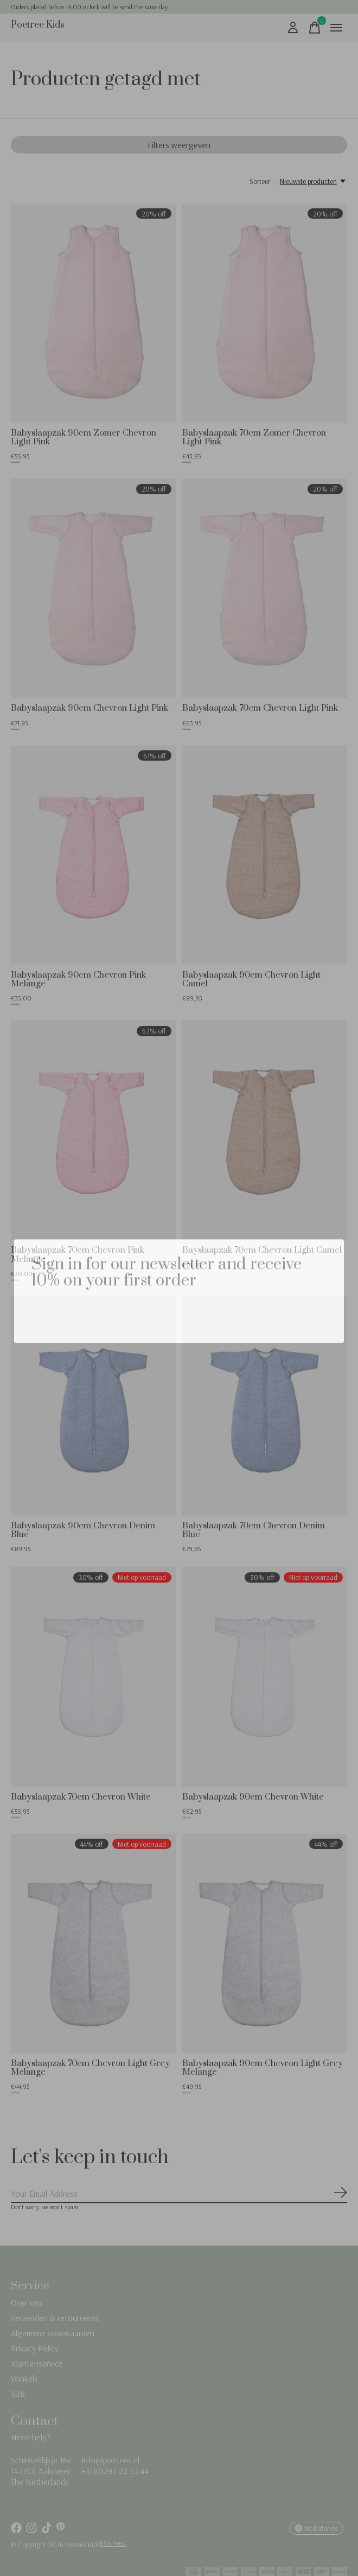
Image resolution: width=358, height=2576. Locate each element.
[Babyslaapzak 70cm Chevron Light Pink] (264, 588)
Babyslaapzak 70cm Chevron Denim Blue (253, 1530)
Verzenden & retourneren (55, 2317)
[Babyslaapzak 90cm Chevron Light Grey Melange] (264, 1943)
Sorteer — (263, 181)
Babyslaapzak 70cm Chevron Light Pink (260, 708)
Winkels (24, 2378)
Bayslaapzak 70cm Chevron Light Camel (262, 1250)
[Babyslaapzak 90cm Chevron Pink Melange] (93, 855)
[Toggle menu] (336, 28)
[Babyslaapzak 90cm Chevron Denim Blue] (93, 1405)
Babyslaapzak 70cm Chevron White (81, 1796)
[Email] (179, 2194)
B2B (18, 2393)
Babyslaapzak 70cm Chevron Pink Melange (77, 1254)
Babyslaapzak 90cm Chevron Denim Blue (83, 1530)
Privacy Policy (35, 2348)
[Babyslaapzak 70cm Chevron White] (93, 1676)
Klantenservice (37, 2363)
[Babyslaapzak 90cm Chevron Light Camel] (264, 855)
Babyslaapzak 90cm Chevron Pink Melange (78, 979)
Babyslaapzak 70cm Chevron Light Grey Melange (90, 2067)
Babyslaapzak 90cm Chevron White (253, 1796)
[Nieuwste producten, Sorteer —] (313, 181)
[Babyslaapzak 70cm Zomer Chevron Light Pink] (264, 313)
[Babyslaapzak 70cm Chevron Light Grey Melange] (93, 1943)
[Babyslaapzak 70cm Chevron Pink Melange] (93, 1130)
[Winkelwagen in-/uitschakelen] (314, 28)
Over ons (27, 2302)
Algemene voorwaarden (52, 2333)
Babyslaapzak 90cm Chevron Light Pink (89, 708)
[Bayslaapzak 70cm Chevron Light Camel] (264, 1130)
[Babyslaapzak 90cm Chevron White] (264, 1676)
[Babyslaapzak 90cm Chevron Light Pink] (93, 588)
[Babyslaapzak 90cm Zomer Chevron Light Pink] (93, 313)
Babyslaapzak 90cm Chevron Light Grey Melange (262, 2067)
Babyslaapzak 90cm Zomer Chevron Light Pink (83, 437)
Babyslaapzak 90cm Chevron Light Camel (251, 979)
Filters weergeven (179, 144)
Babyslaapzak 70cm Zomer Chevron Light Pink (254, 437)
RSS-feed (113, 2543)
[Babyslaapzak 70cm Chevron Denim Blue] (264, 1405)
